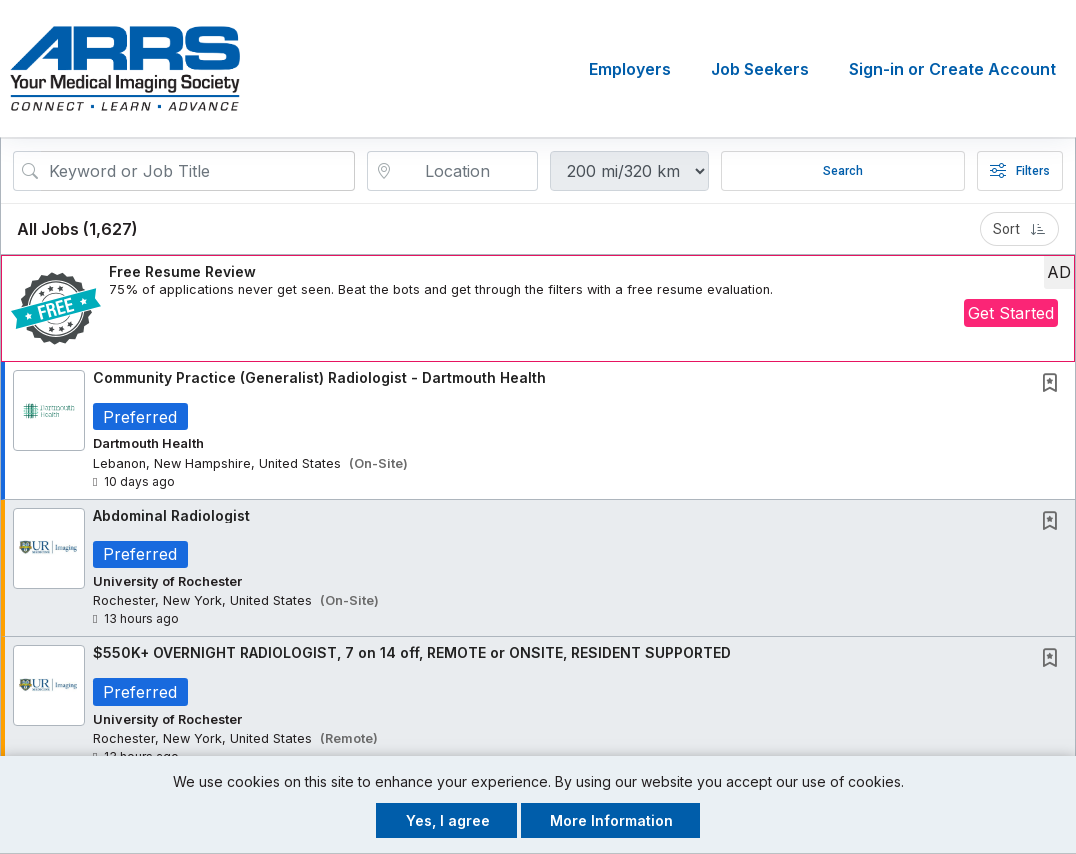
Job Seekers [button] (760, 69)
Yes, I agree (448, 820)
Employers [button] (630, 69)
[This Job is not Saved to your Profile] (1054, 384)
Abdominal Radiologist (171, 515)
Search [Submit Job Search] (843, 171)
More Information (611, 820)
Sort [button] (1019, 229)
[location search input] (466, 171)
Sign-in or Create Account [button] (952, 69)
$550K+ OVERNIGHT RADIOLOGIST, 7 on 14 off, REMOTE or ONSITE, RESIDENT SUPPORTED (412, 653)
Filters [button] (1020, 171)
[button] (538, 308)
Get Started (1011, 313)
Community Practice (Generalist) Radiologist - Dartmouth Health (319, 377)
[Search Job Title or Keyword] (198, 171)
